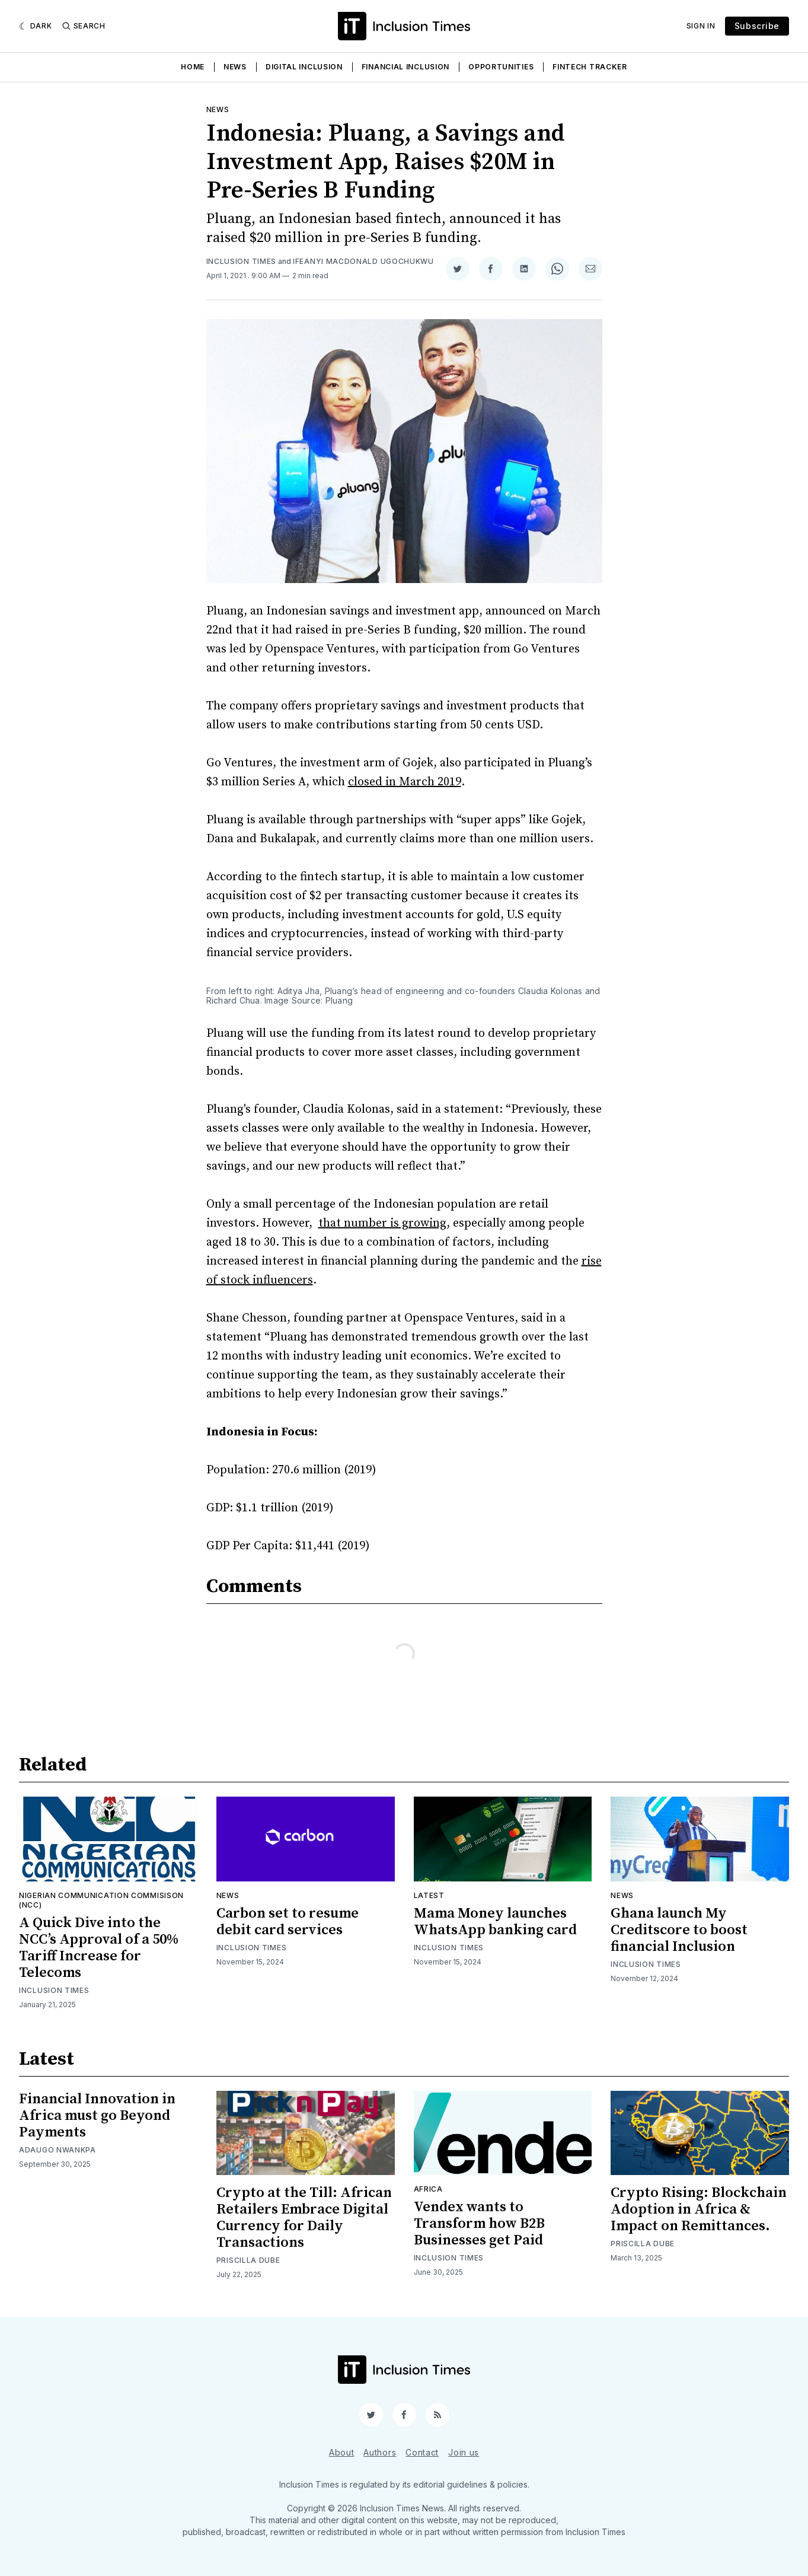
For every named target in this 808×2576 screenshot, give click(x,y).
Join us (463, 2452)
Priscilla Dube (248, 2260)
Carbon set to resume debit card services (287, 1922)
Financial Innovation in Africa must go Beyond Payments (97, 2115)
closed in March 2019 (404, 782)
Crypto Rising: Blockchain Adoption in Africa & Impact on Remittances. (699, 2209)
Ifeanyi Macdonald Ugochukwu (363, 261)
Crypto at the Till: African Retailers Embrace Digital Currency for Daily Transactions (304, 2218)
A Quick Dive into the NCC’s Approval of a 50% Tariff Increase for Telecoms (98, 1948)
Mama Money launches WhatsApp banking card (495, 1922)
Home (193, 66)
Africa (428, 2189)
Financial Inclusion (405, 66)
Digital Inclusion (304, 66)
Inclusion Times (241, 261)
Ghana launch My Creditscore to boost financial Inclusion (679, 1930)
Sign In (701, 25)
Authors (379, 2452)
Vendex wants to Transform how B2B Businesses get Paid (479, 2223)
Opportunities (501, 66)
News (235, 66)
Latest (429, 1895)
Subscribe (757, 26)
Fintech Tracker (589, 66)
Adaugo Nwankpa (57, 2149)
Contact (422, 2452)
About (342, 2452)
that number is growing (382, 1223)
